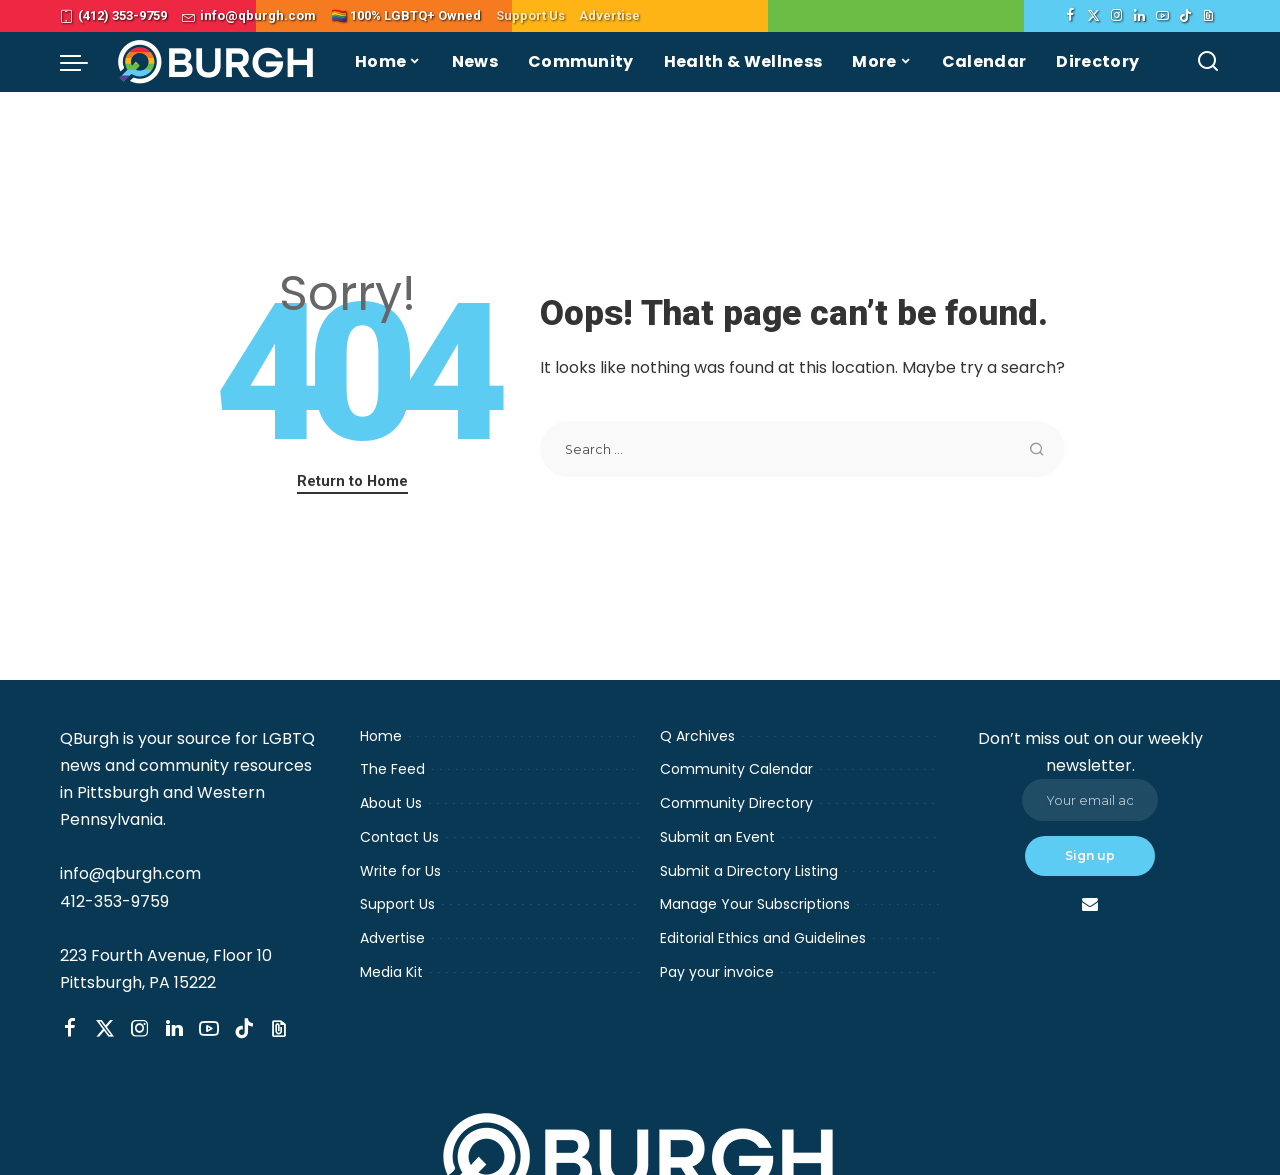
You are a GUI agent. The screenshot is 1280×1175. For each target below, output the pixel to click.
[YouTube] (1162, 16)
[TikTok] (1185, 16)
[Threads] (1208, 16)
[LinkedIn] (1139, 16)
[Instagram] (1116, 16)
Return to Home (352, 481)
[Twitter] (1093, 16)
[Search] (1208, 62)
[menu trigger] (84, 62)
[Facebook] (1070, 16)
